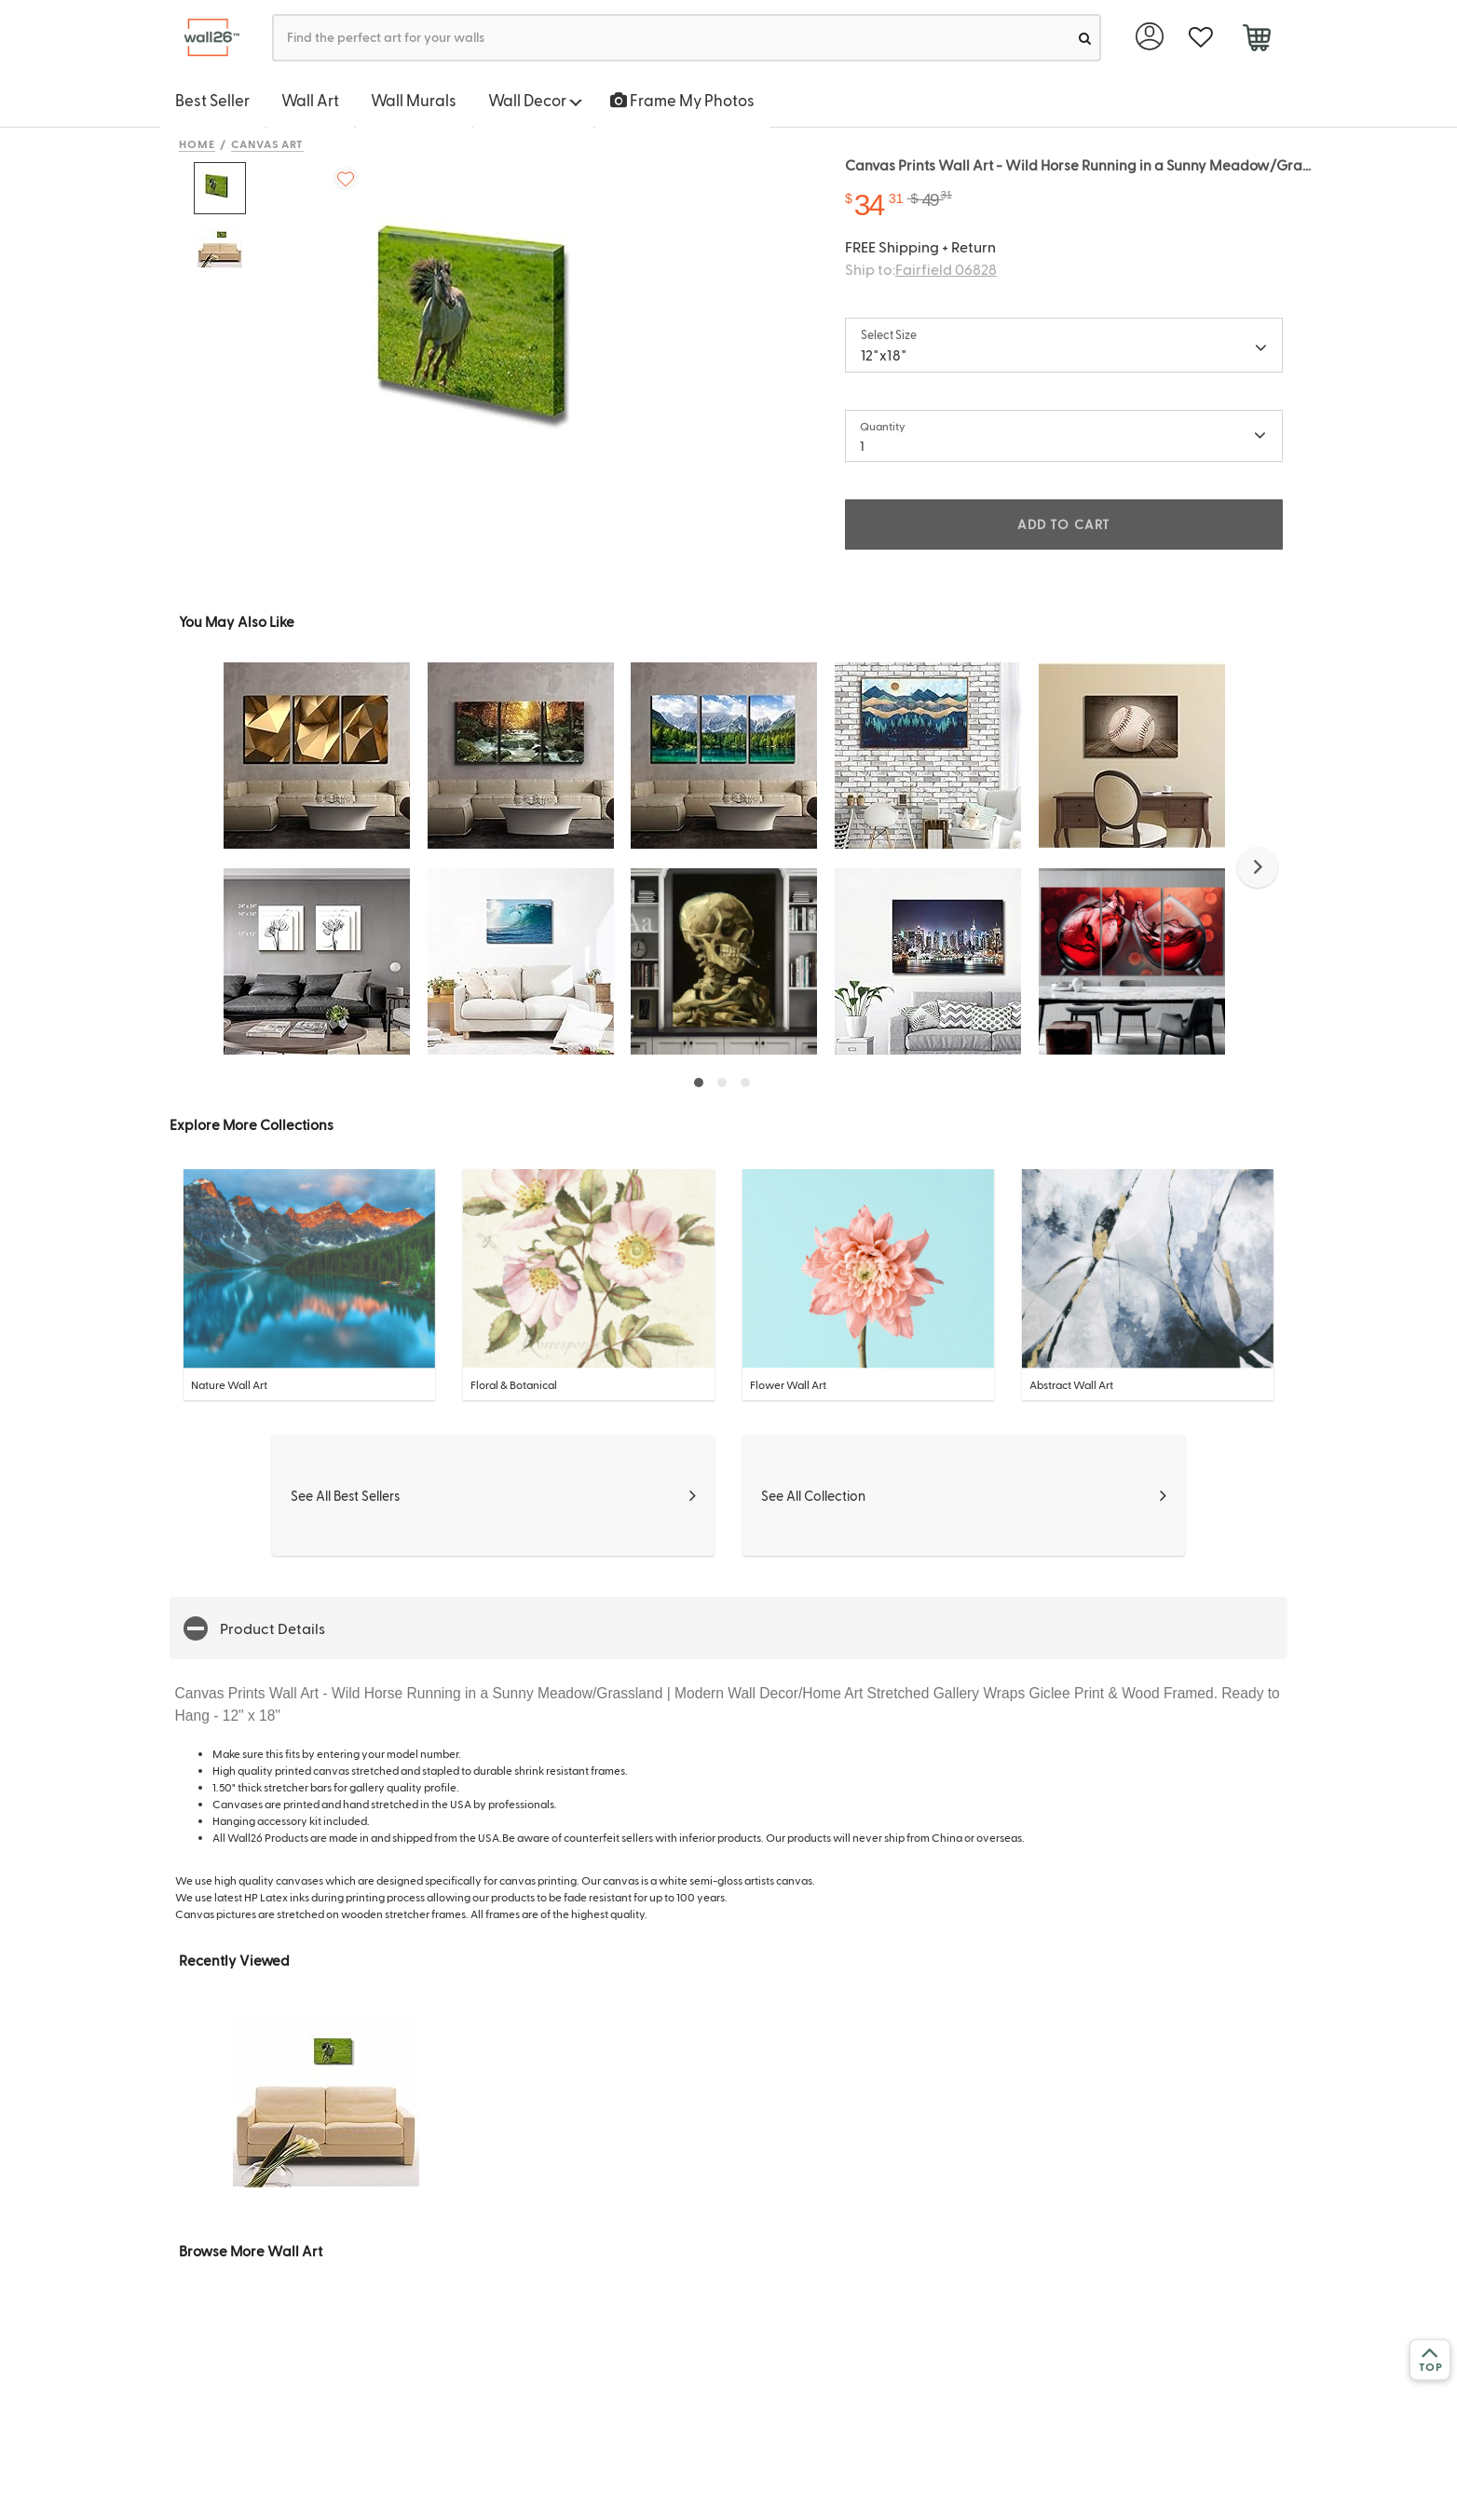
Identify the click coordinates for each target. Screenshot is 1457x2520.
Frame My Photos (682, 99)
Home (197, 143)
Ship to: (921, 269)
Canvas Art (268, 143)
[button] (1257, 867)
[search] (1084, 37)
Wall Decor (535, 99)
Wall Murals (413, 99)
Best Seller (212, 99)
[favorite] (1200, 37)
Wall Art (310, 99)
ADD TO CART (1063, 524)
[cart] (1256, 40)
